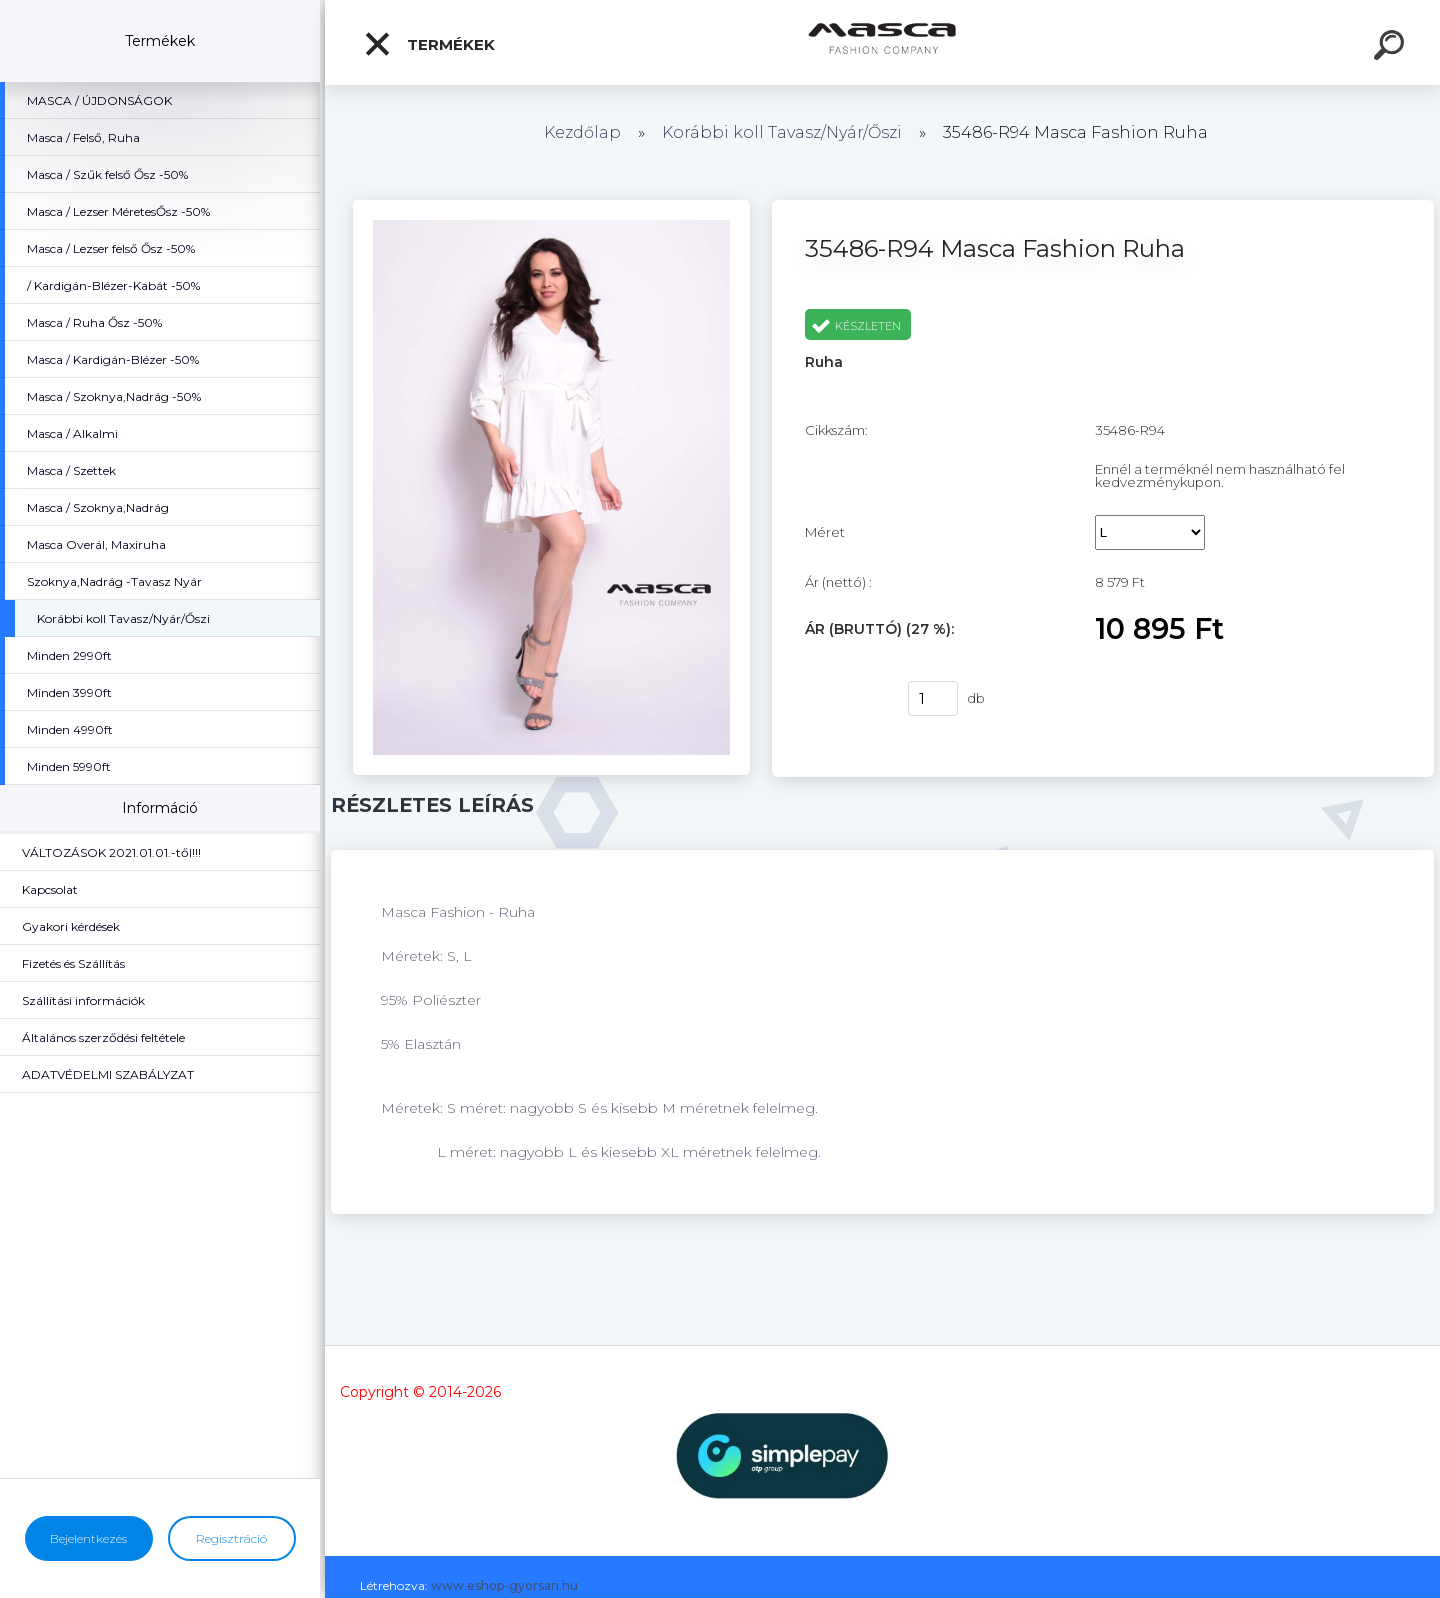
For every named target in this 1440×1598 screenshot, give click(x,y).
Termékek (429, 44)
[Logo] (882, 42)
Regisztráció (231, 1538)
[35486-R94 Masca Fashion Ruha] (551, 207)
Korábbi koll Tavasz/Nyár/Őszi (784, 132)
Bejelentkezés (88, 1538)
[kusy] (933, 698)
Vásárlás (844, 699)
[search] (1392, 48)
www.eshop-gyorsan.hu (504, 1585)
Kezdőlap (582, 132)
